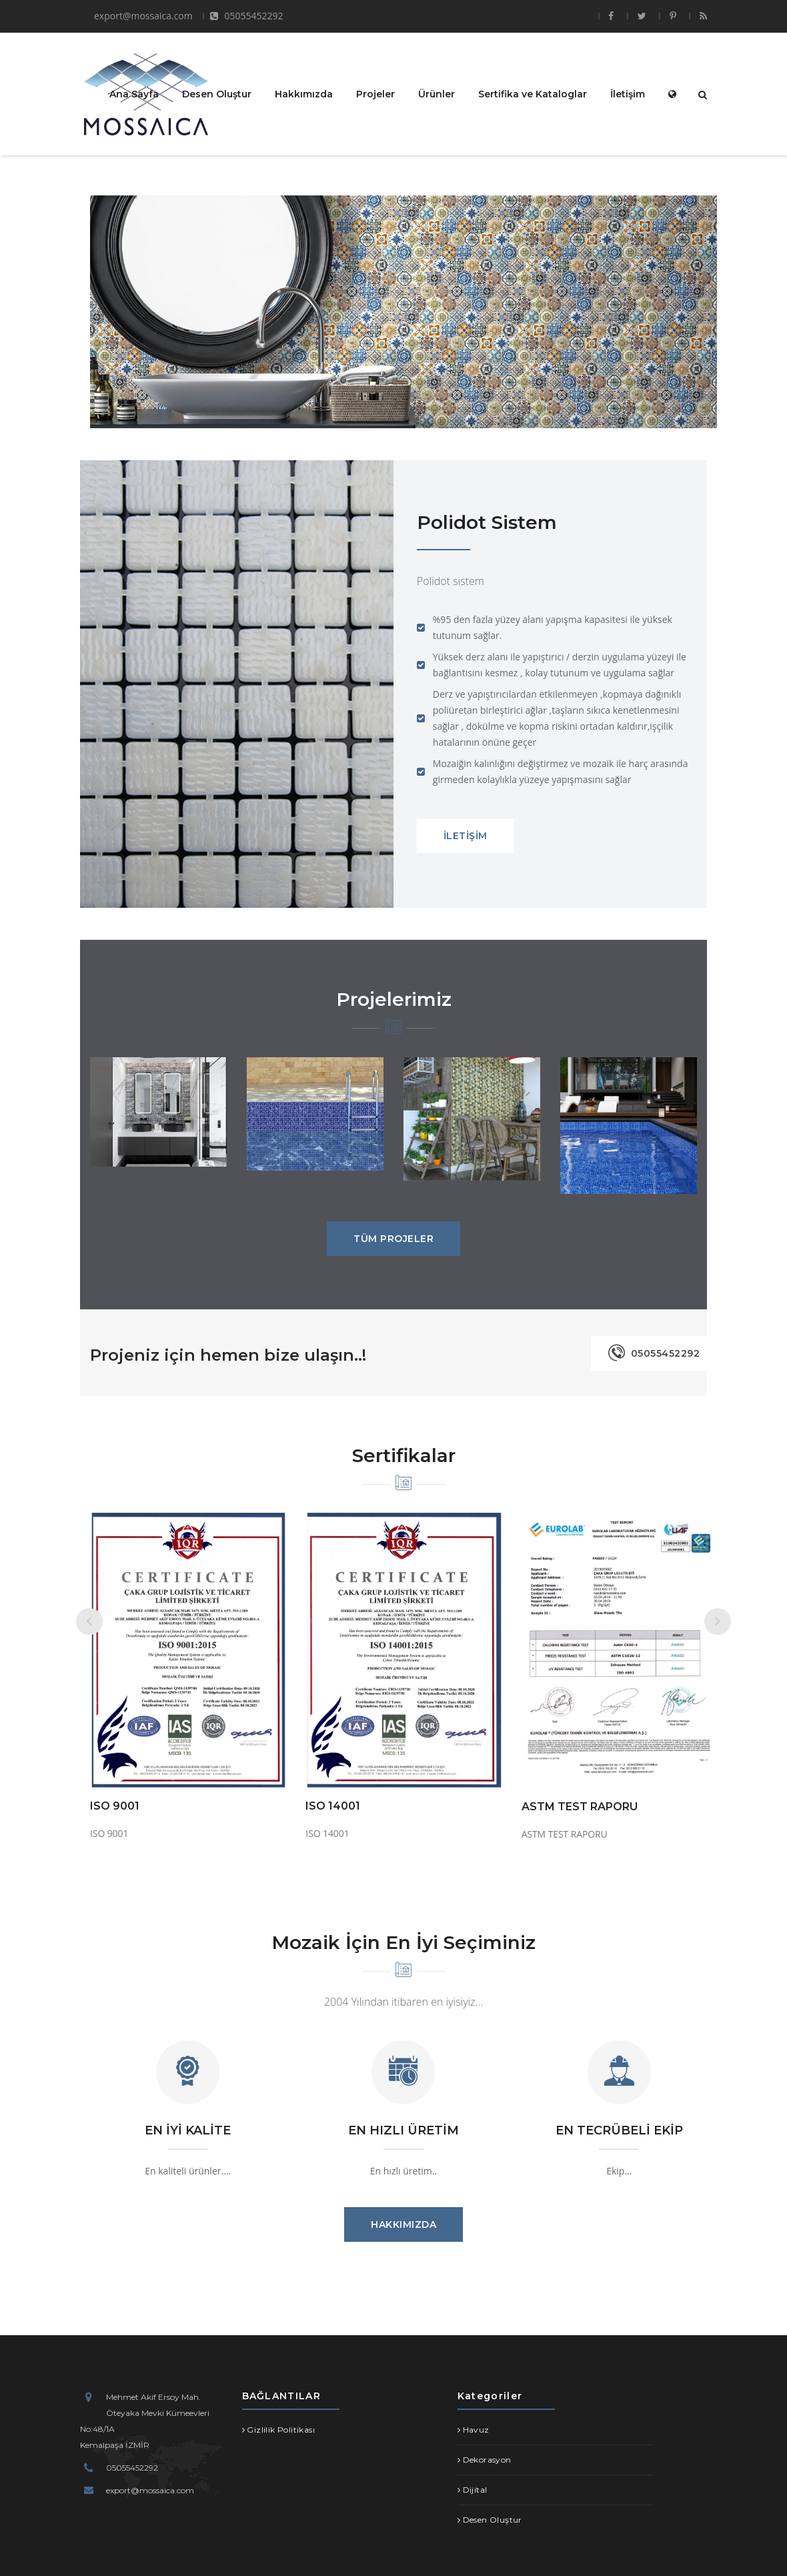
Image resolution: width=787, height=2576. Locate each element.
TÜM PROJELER (393, 1239)
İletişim (627, 93)
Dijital (475, 2490)
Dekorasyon (487, 2460)
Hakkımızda (304, 93)
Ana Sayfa (134, 93)
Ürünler (436, 93)
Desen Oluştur (216, 93)
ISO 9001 (114, 1806)
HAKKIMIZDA (403, 2224)
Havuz (476, 2430)
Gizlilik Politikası (281, 2430)
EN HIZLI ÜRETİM (403, 2130)
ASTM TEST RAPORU (580, 1806)
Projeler (375, 93)
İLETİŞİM (466, 836)
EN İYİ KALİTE (188, 2130)
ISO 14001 (332, 1806)
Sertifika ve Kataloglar (532, 93)
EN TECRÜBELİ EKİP (619, 2130)
